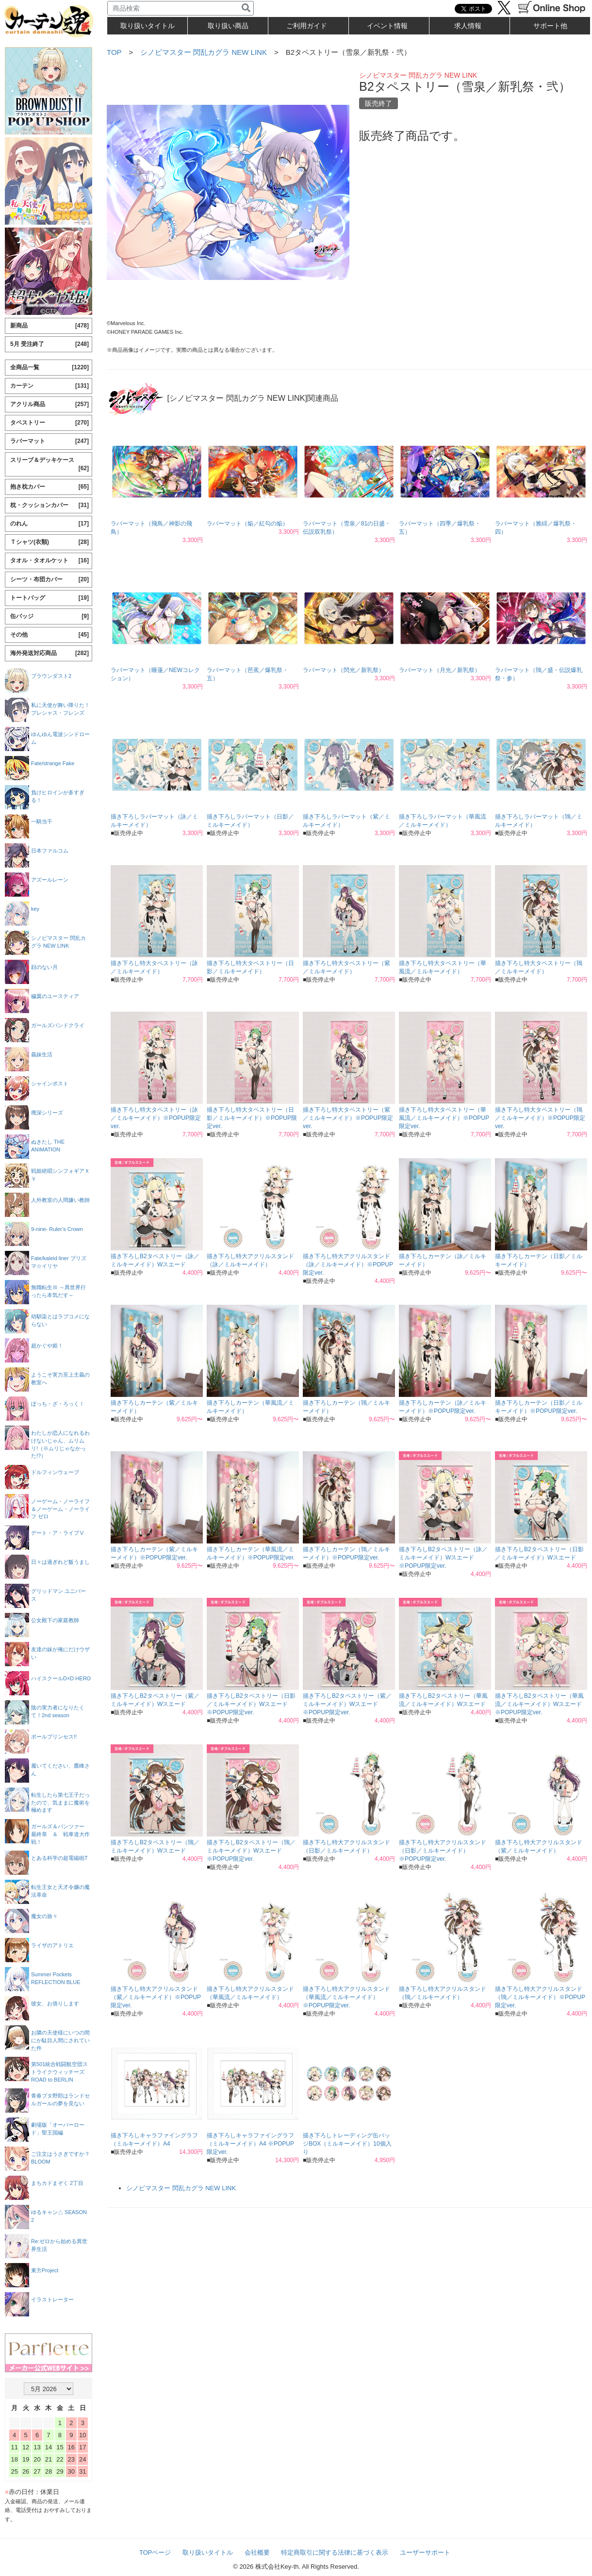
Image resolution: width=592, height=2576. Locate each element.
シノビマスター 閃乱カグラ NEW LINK (203, 52)
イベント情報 (387, 26)
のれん (49, 524)
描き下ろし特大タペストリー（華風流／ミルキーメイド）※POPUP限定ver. (444, 1118)
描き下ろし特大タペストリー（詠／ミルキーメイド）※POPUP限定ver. (156, 1118)
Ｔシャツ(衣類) (49, 542)
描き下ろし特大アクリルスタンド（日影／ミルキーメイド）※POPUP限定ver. (442, 1850)
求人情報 (467, 26)
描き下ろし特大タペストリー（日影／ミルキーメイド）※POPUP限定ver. (252, 1118)
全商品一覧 (49, 367)
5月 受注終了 (49, 344)
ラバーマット (49, 441)
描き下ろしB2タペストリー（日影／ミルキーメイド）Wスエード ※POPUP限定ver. (251, 1704)
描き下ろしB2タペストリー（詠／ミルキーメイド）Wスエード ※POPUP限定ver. (443, 1557)
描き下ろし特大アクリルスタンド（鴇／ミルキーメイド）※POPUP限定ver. (540, 1997)
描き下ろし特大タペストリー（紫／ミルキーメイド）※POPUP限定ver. (348, 1118)
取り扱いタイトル (207, 2552)
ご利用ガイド (306, 26)
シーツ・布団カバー (49, 579)
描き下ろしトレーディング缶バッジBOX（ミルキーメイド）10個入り (347, 2143)
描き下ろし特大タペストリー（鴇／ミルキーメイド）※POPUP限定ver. (540, 1118)
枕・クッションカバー (49, 505)
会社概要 (257, 2552)
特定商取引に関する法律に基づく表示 (334, 2552)
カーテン (49, 386)
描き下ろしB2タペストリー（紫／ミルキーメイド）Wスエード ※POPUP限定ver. (347, 1704)
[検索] (246, 8)
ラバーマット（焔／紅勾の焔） (247, 523)
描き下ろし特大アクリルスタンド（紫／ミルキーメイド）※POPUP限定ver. (156, 1997)
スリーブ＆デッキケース (49, 465)
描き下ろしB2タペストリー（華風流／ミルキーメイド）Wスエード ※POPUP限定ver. (539, 1704)
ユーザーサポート (425, 2552)
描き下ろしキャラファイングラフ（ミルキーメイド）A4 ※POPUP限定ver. (250, 2143)
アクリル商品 (49, 404)
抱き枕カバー (49, 487)
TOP (114, 52)
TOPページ (155, 2552)
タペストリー (49, 423)
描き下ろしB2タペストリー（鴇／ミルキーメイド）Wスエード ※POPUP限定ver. (251, 1850)
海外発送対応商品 (49, 653)
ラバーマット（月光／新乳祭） (439, 670)
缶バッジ (49, 616)
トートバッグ (49, 598)
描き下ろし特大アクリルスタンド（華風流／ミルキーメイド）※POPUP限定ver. (346, 1997)
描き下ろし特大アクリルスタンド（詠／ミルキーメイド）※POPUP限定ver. (348, 1264)
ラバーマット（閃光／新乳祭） (343, 670)
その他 (49, 635)
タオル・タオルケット (49, 561)
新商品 (49, 326)
